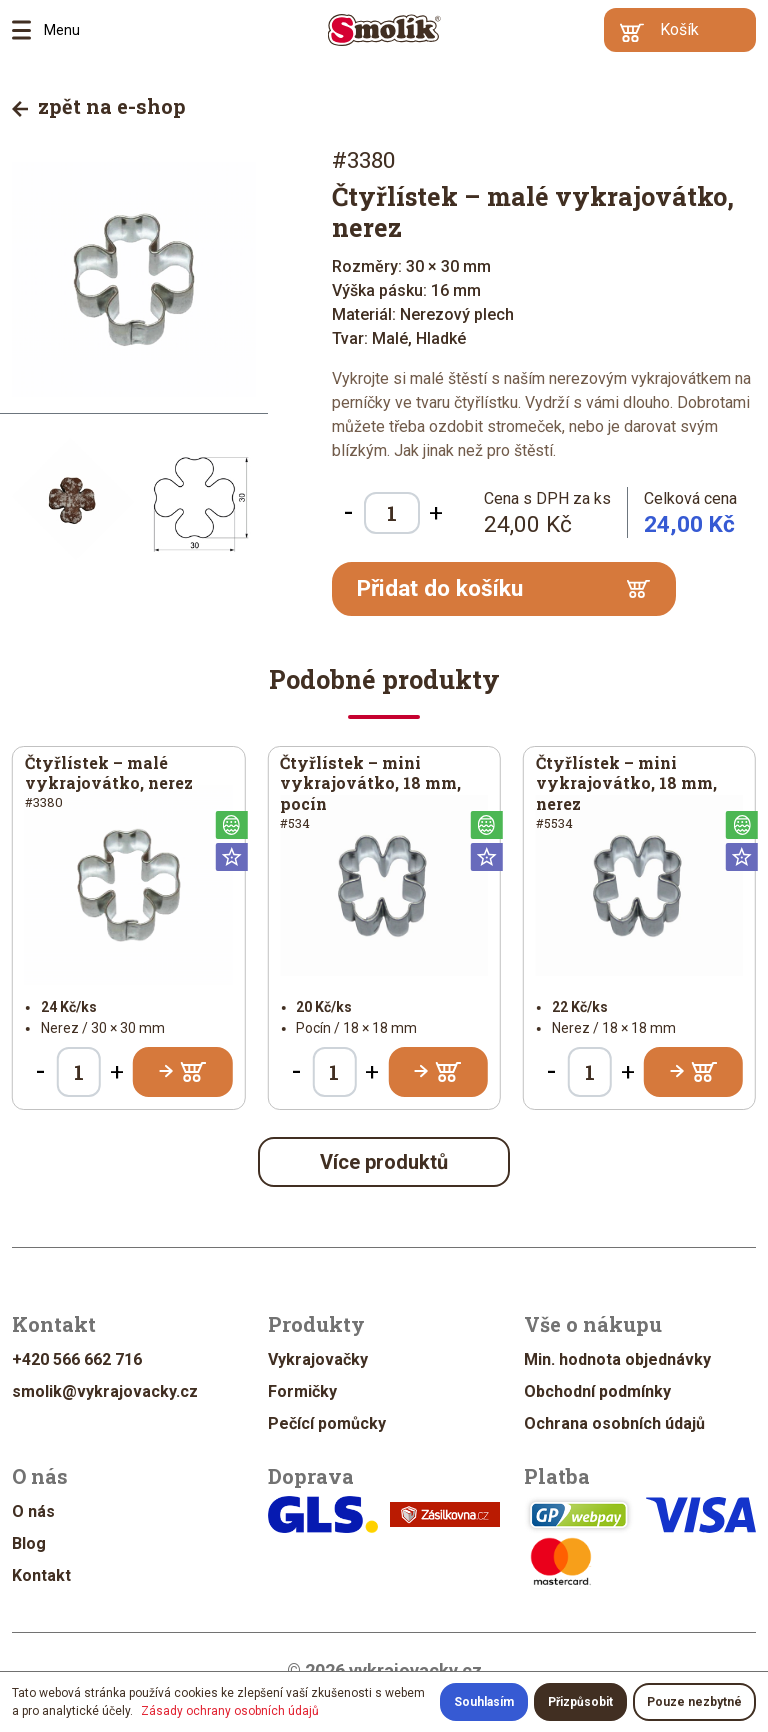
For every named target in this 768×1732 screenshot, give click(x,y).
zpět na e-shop (99, 106)
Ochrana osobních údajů (614, 1423)
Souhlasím (484, 1702)
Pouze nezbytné (694, 1702)
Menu (28, 30)
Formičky (302, 1391)
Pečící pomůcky (327, 1423)
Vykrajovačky (318, 1359)
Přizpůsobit (580, 1702)
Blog (29, 1543)
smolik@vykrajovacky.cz (105, 1391)
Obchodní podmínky (597, 1391)
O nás (33, 1511)
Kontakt (41, 1575)
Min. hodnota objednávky (617, 1359)
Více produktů (384, 1162)
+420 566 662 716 (77, 1359)
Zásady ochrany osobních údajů (230, 1711)
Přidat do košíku (503, 588)
